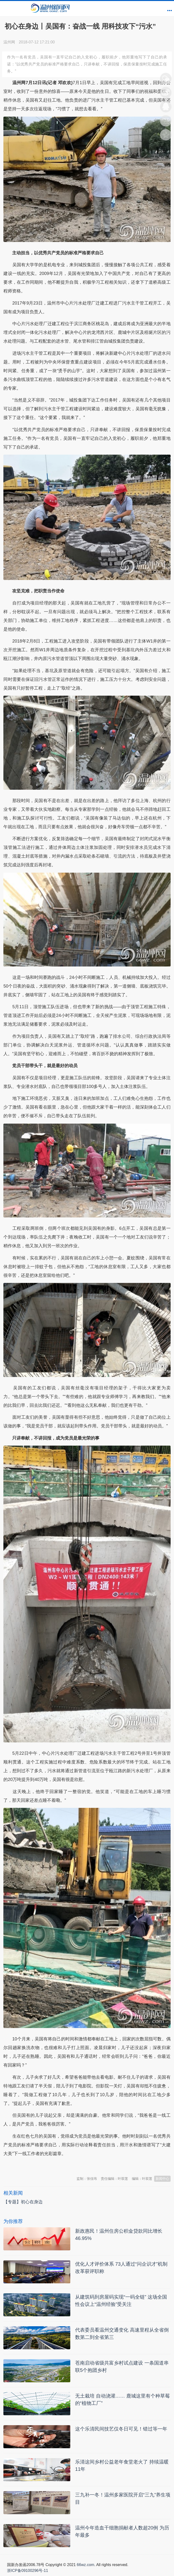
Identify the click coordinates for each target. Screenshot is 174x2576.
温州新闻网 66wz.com (46, 2165)
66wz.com (85, 2565)
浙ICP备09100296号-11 (27, 2570)
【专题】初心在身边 (23, 2201)
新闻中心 (162, 2179)
